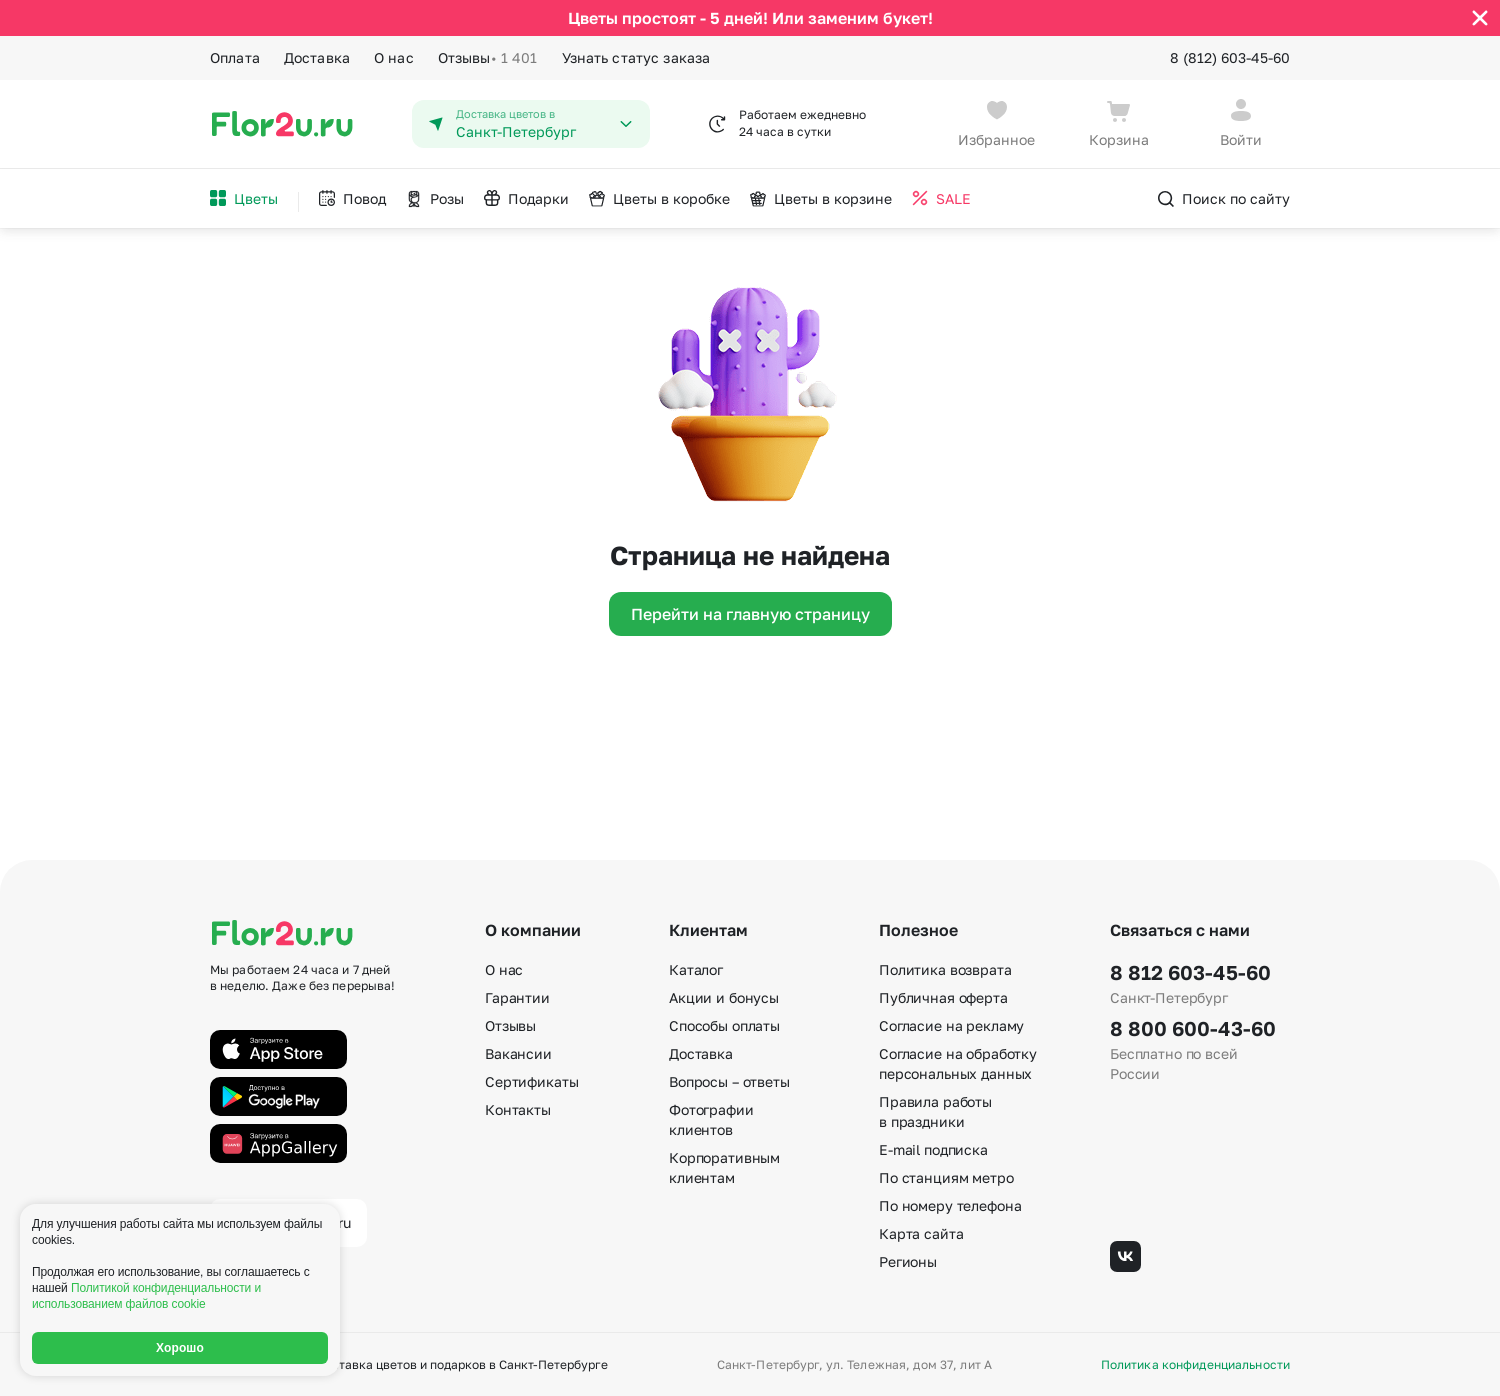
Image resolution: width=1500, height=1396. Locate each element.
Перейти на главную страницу (750, 613)
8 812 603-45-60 (1190, 971)
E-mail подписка (933, 1148)
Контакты (518, 1108)
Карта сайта (921, 1232)
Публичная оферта (943, 996)
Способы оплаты (724, 1024)
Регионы (908, 1260)
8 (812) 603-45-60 (1230, 57)
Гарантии (517, 996)
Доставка (317, 57)
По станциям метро (946, 1176)
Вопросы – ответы (729, 1080)
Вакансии (518, 1052)
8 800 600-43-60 (1193, 1027)
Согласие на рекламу (951, 1024)
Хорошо (180, 1348)
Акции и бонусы (724, 996)
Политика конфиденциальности (1195, 1364)
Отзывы (488, 58)
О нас (394, 57)
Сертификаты (531, 1080)
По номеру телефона (950, 1204)
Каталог (696, 968)
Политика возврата (945, 968)
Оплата (235, 57)
